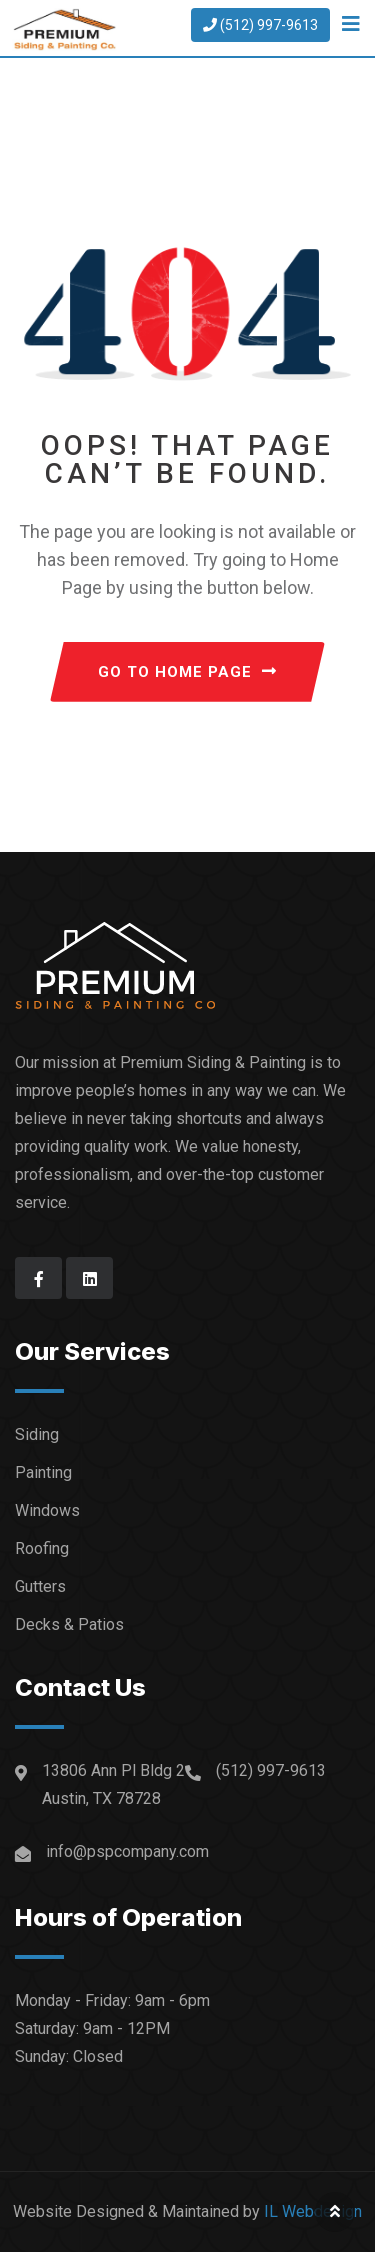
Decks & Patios (69, 1624)
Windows (47, 1510)
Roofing (42, 1548)
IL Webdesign (313, 2211)
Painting (43, 1472)
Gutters (40, 1586)
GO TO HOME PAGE (187, 672)
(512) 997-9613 (260, 25)
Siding (37, 1434)
